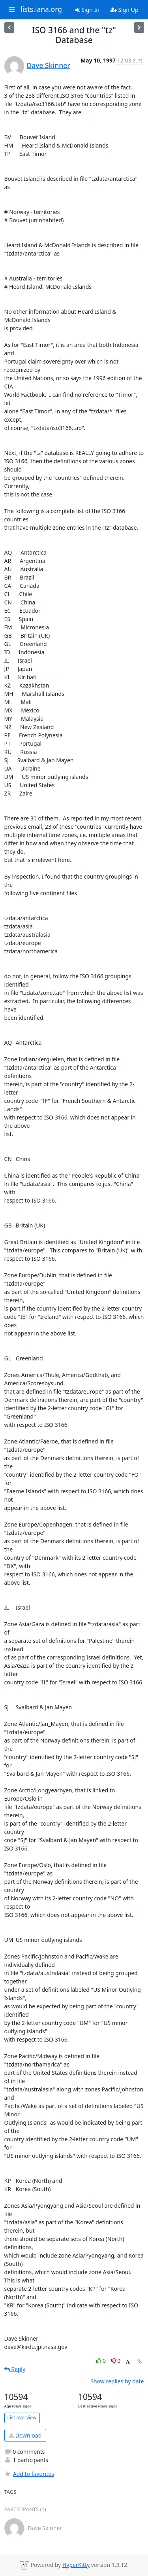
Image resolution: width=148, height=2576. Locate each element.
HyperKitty (76, 2564)
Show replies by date (117, 2381)
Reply (15, 2369)
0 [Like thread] (101, 2360)
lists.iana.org (41, 9)
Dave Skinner (48, 65)
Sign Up (125, 9)
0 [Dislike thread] (116, 2360)
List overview (22, 2417)
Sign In (87, 9)
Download (25, 2435)
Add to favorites (29, 2474)
